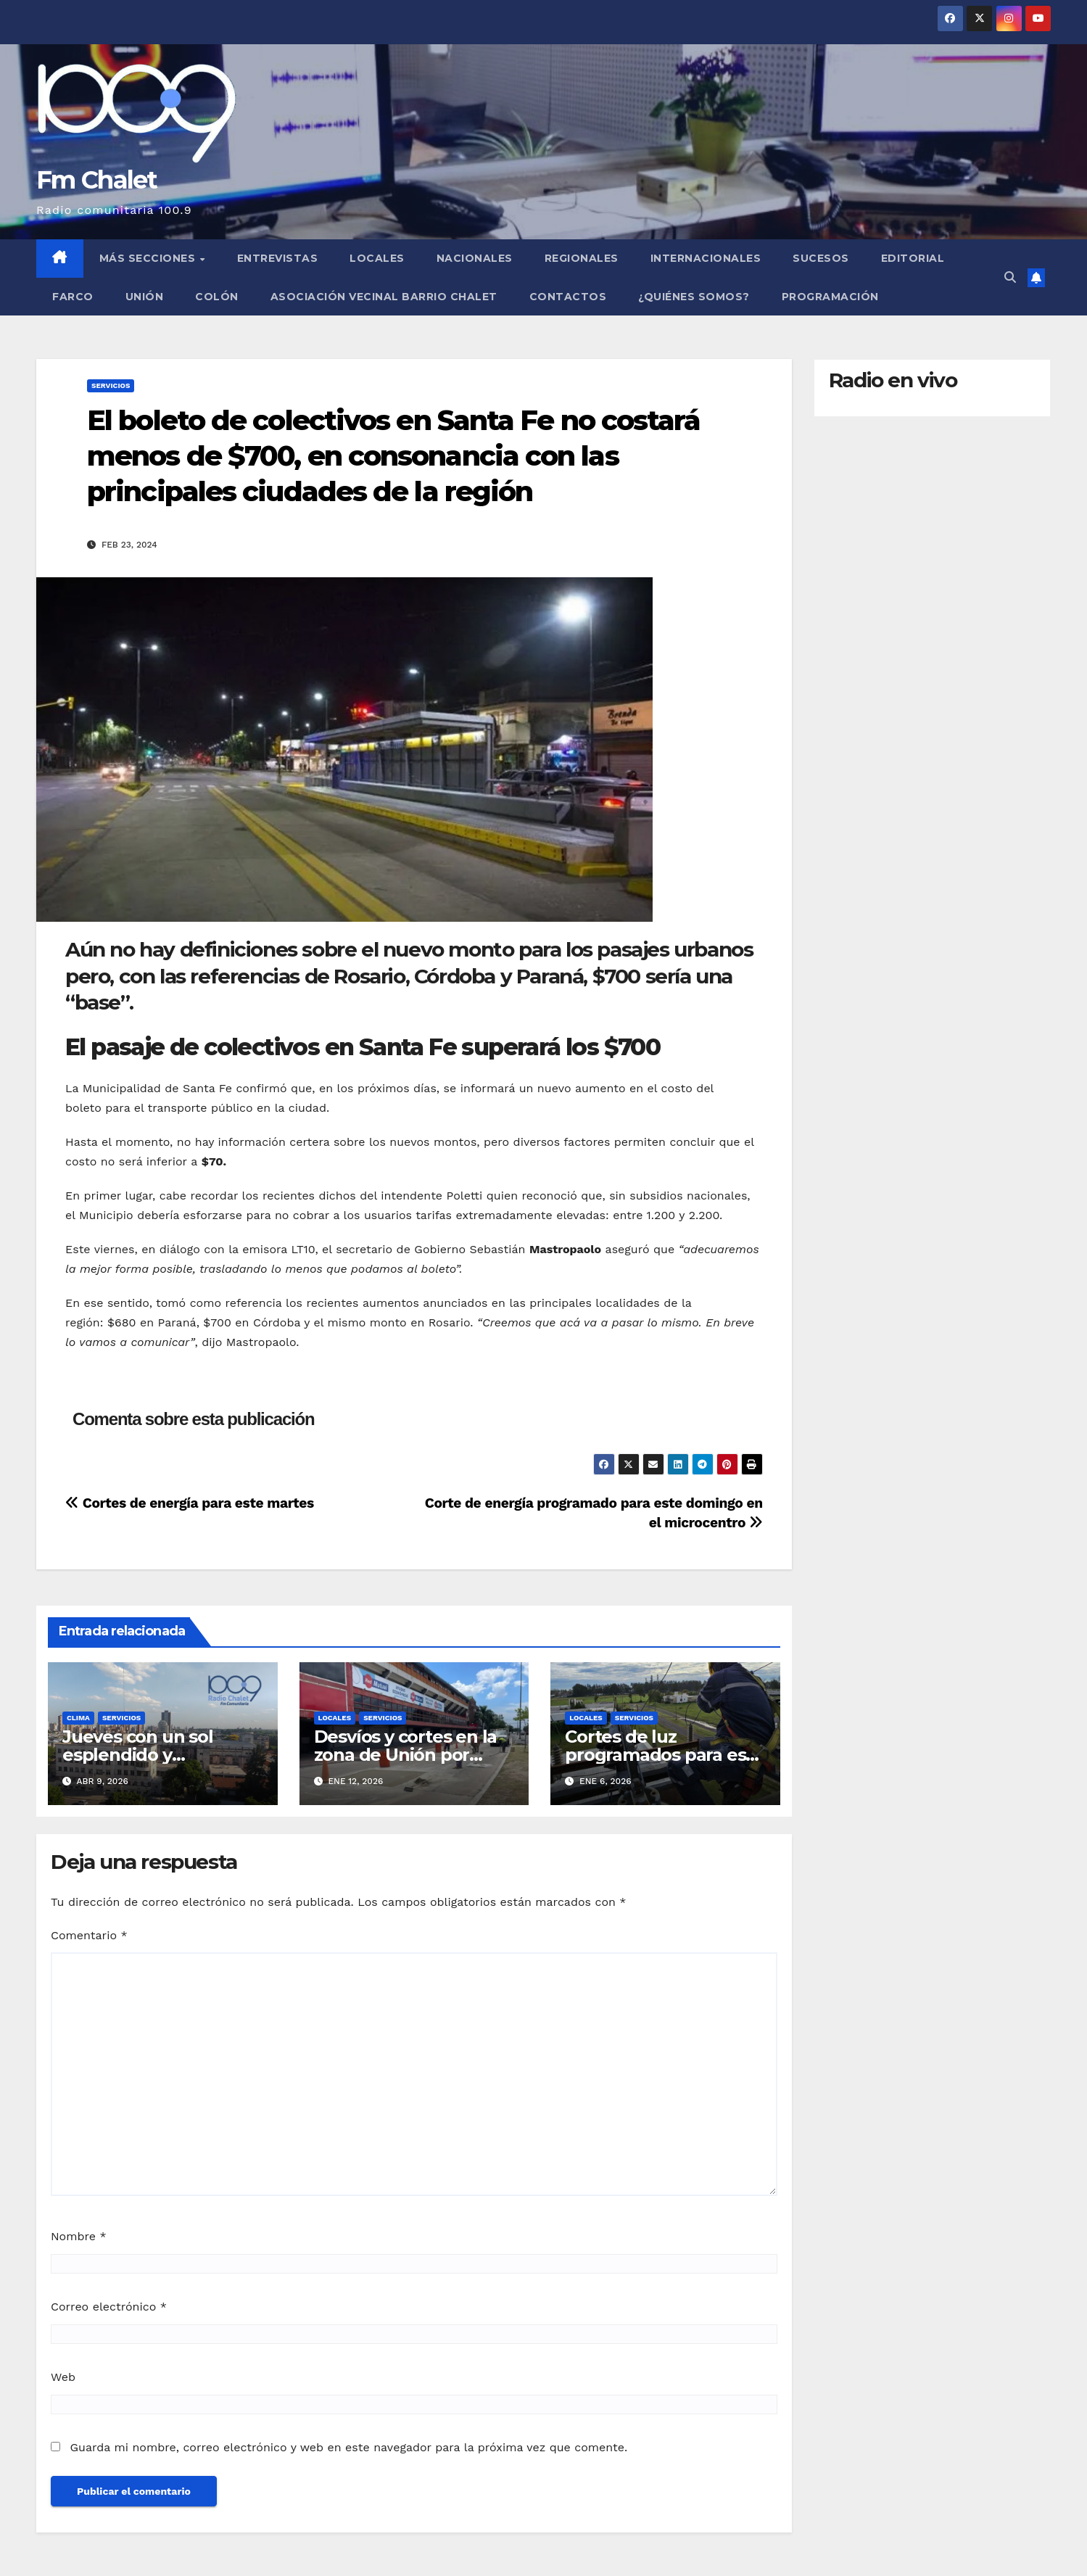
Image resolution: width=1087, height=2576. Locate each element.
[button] (1010, 277)
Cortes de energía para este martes (189, 1503)
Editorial (913, 258)
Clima (78, 1718)
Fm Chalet (96, 180)
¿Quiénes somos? (694, 296)
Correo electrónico (109, 2306)
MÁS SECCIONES (149, 258)
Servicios (110, 385)
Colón (217, 296)
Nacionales (475, 258)
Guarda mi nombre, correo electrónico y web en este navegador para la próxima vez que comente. (348, 2447)
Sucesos (821, 258)
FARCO (73, 296)
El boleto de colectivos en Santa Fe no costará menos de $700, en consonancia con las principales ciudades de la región (393, 456)
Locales (377, 258)
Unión (144, 296)
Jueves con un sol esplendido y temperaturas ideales (153, 1754)
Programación (830, 296)
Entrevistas (277, 258)
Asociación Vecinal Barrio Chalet (383, 296)
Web (63, 2377)
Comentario (89, 1935)
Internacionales (705, 258)
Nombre (79, 2236)
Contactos (568, 296)
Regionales (582, 258)
